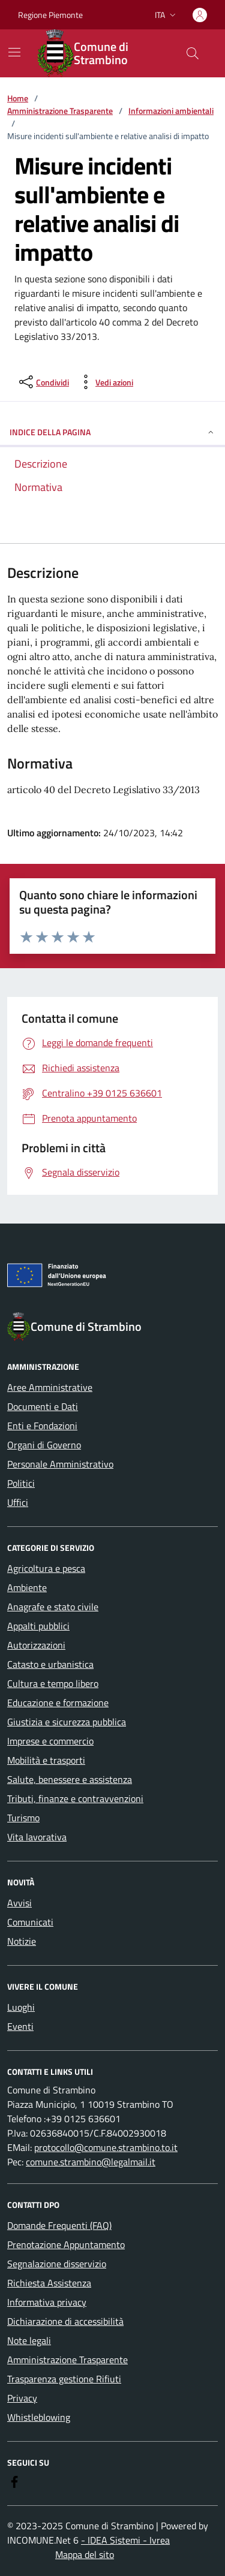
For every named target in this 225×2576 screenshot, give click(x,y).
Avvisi (19, 1903)
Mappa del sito (84, 2554)
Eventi (20, 2026)
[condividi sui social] (42, 381)
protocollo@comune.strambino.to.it (106, 2147)
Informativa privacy (46, 2302)
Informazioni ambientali (171, 110)
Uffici (17, 1502)
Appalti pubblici (38, 1626)
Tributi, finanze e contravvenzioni (75, 1798)
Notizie (21, 1941)
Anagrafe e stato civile (52, 1606)
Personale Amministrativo (60, 1464)
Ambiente (27, 1587)
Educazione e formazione (58, 1702)
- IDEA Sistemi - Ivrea (125, 2540)
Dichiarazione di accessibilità (65, 2321)
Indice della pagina (112, 432)
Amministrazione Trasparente (60, 110)
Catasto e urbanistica (50, 1664)
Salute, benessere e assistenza (69, 1779)
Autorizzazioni (36, 1645)
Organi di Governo (44, 1445)
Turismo (23, 1817)
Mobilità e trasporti (46, 1760)
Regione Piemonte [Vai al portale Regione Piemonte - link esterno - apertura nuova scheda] (50, 14)
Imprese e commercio (50, 1741)
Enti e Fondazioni (42, 1425)
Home (17, 98)
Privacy (22, 2398)
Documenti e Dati (42, 1406)
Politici (21, 1483)
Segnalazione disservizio (56, 2263)
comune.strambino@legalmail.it (90, 2162)
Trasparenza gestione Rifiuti (64, 2379)
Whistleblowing (38, 2417)
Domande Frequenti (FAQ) (59, 2225)
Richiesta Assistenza (49, 2283)
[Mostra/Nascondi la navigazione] (14, 52)
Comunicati (30, 1922)
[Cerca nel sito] (192, 53)
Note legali (29, 2340)
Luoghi (21, 2007)
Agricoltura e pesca (46, 1568)
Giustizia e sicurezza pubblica (66, 1722)
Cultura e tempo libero (52, 1683)
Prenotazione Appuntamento (66, 2244)
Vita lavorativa (37, 1837)
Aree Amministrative (49, 1387)
